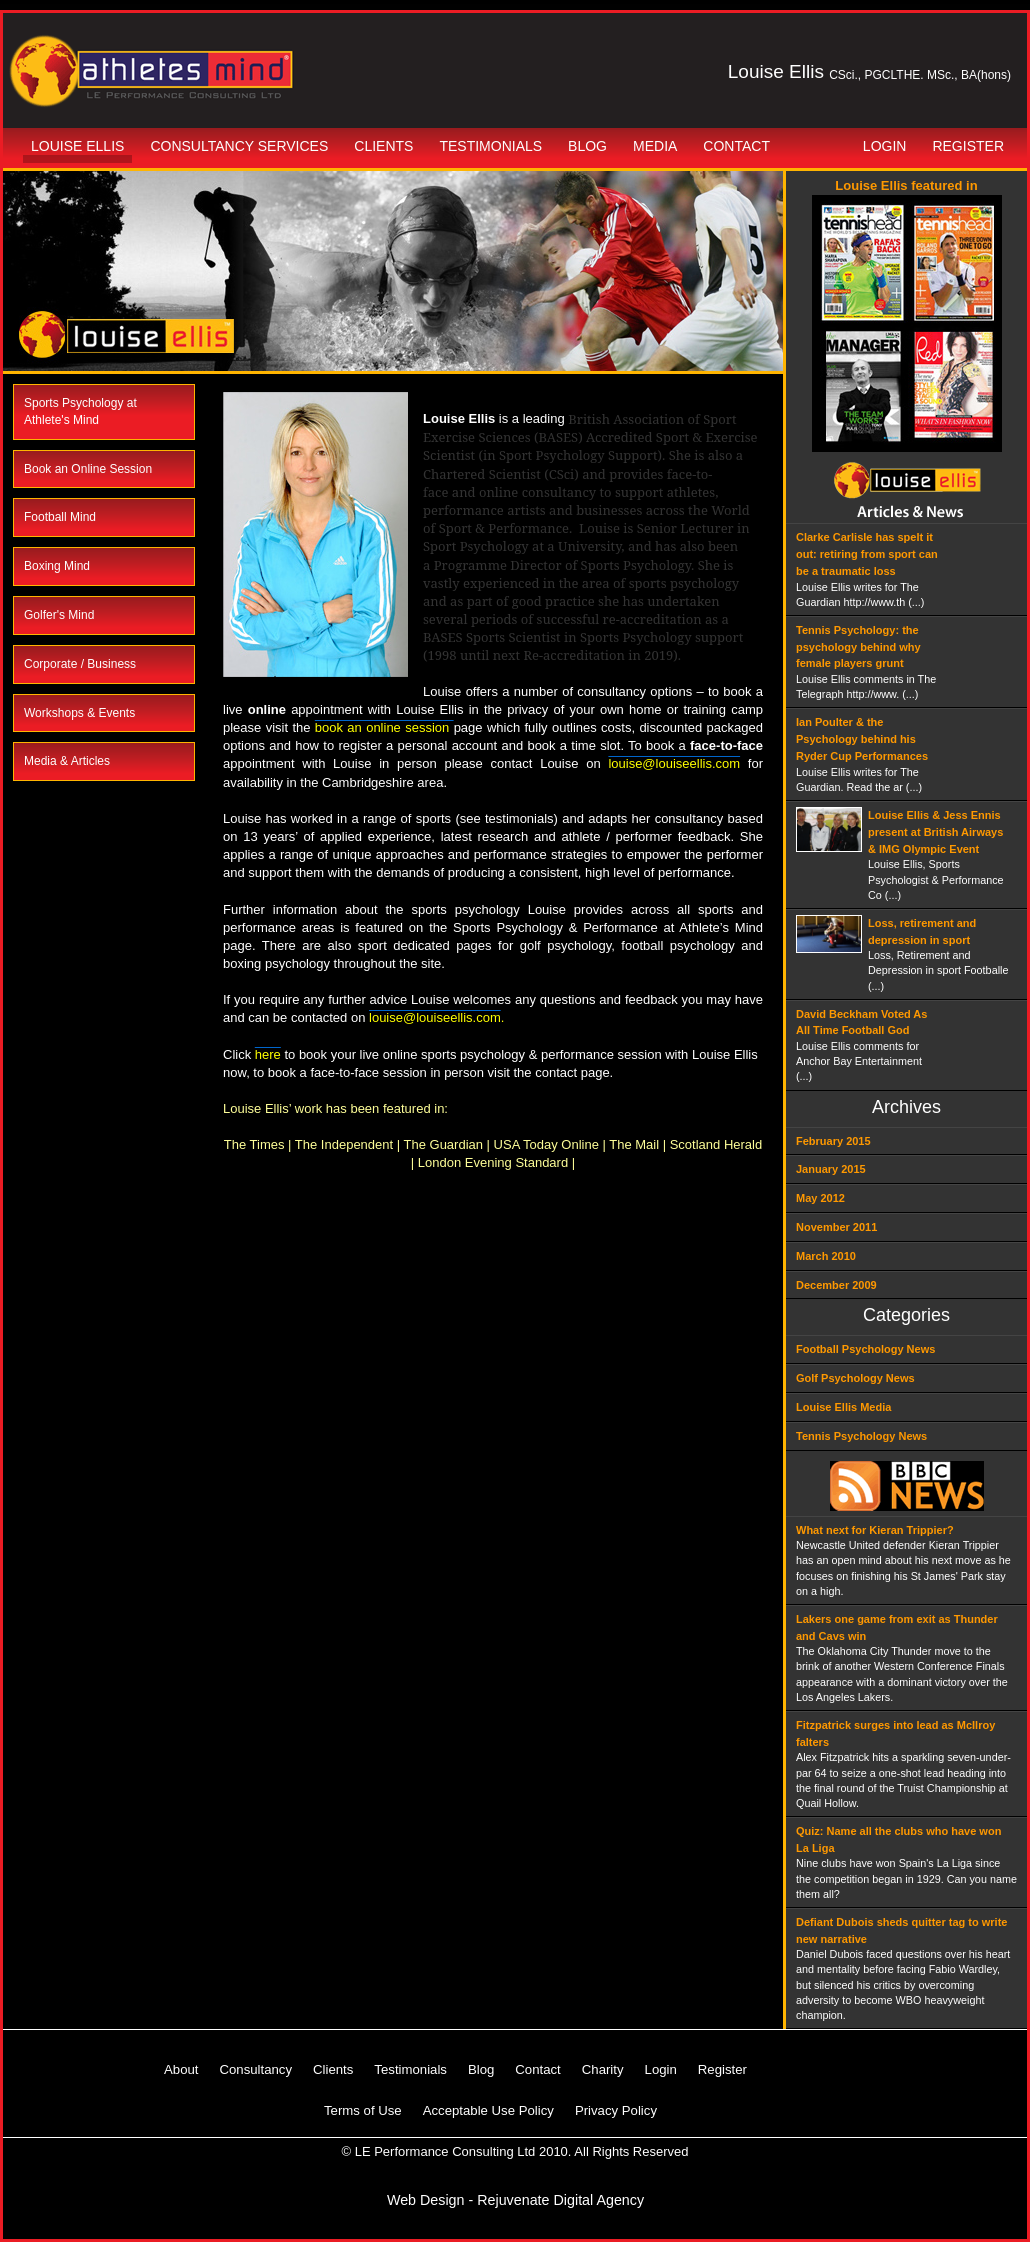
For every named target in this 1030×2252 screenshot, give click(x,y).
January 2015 (831, 1169)
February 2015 (833, 1141)
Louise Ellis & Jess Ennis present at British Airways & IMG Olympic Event (935, 832)
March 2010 (826, 1256)
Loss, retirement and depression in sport (922, 931)
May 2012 (820, 1198)
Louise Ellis (77, 146)
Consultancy (255, 2069)
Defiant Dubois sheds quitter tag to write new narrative (901, 1930)
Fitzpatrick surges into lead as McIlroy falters (895, 1733)
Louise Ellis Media (843, 1407)
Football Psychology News (865, 1349)
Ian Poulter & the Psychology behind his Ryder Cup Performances (862, 739)
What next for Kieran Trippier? (875, 1530)
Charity (603, 2069)
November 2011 (836, 1227)
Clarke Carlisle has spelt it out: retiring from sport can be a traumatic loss (867, 554)
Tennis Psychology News (861, 1436)
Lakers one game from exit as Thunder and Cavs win (897, 1627)
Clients (383, 146)
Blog (587, 146)
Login (885, 146)
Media (655, 146)
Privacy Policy (616, 2110)
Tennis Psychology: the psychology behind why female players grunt (858, 647)
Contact (736, 146)
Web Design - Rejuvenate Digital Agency (515, 2200)
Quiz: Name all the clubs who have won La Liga (898, 1839)
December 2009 (836, 1285)
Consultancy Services (239, 146)
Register (968, 146)
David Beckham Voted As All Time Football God (861, 1022)
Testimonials (490, 146)
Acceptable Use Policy (488, 2110)
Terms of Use (363, 2110)
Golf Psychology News (855, 1378)
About (181, 2069)
